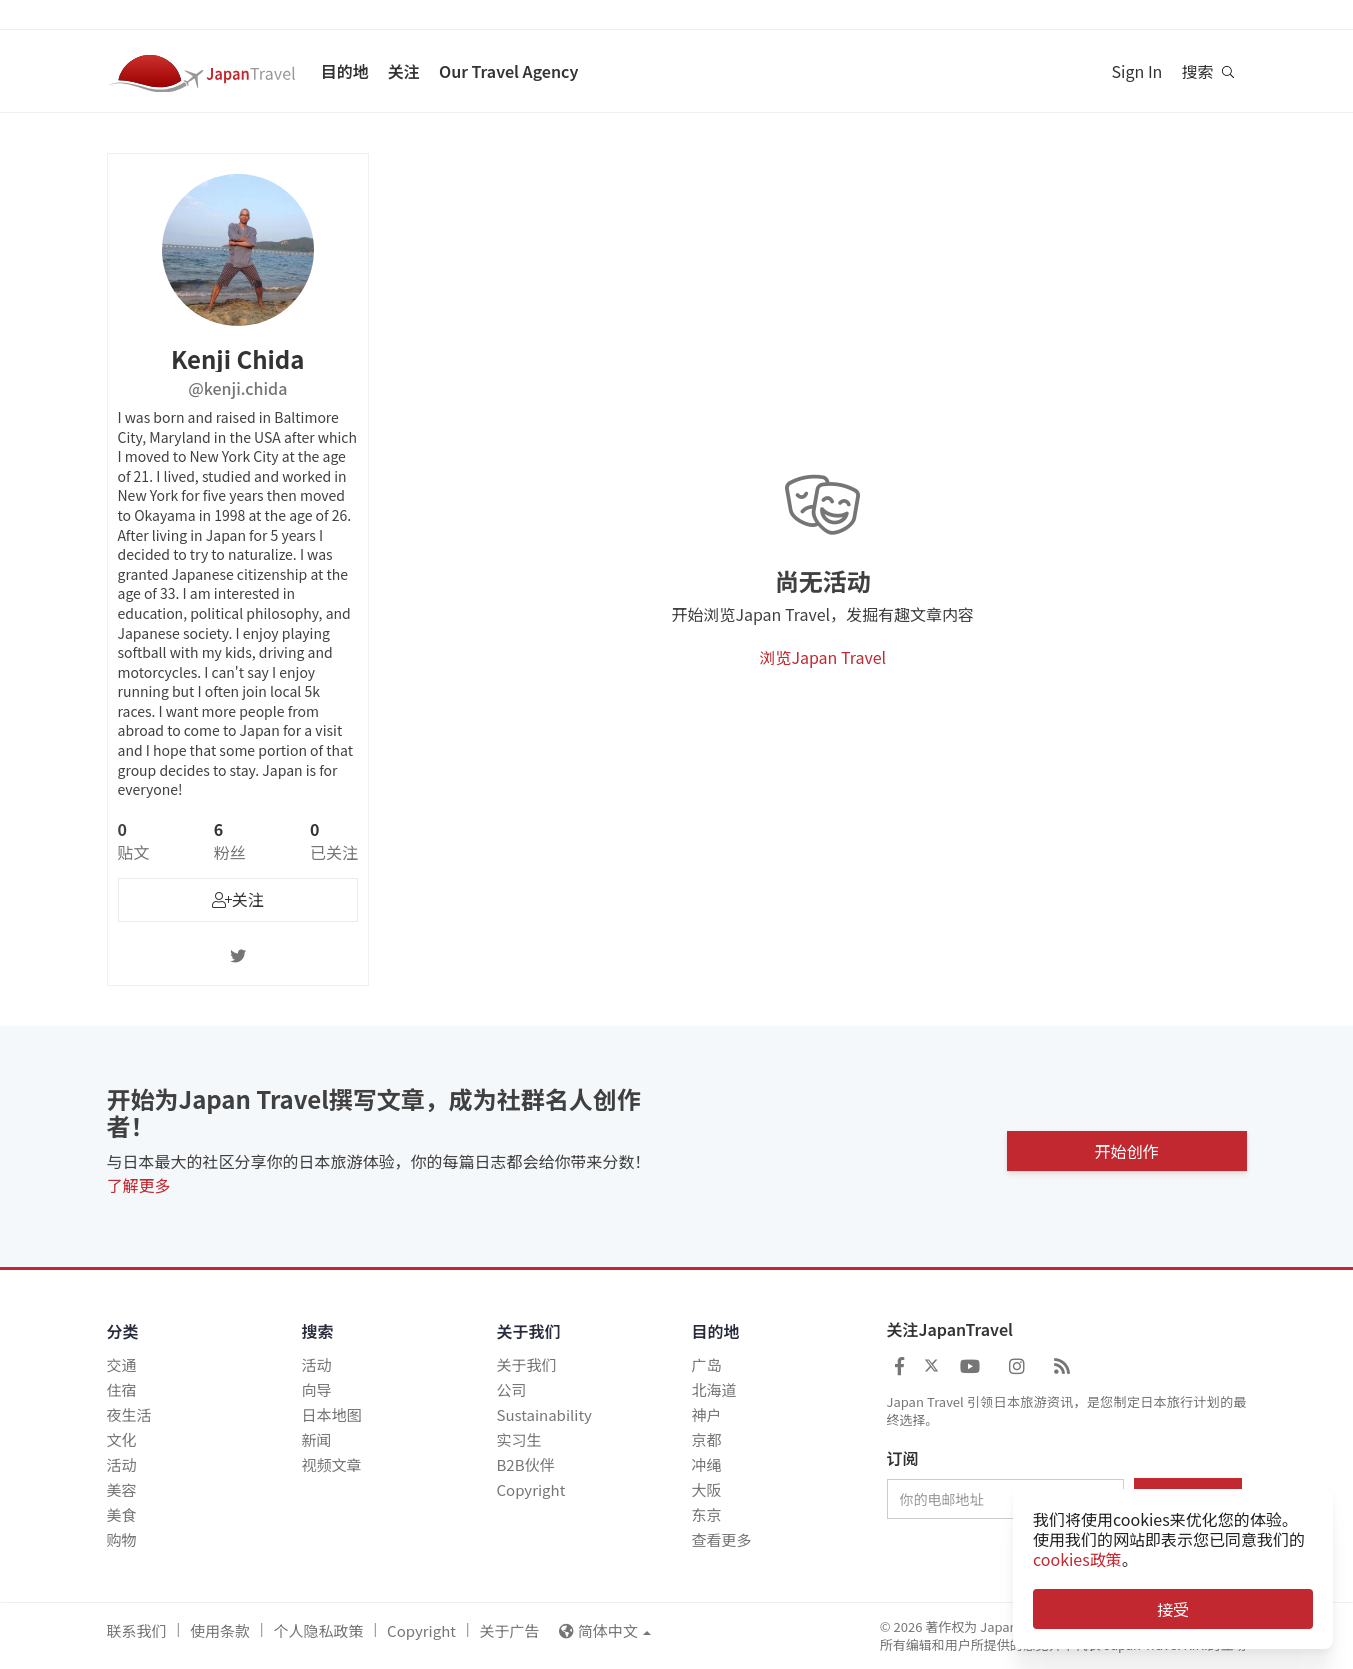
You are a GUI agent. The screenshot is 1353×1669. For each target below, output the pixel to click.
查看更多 (722, 1539)
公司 (512, 1389)
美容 (122, 1489)
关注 (404, 71)
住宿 (122, 1389)
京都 (707, 1439)
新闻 (317, 1439)
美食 (122, 1514)
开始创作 (1126, 1147)
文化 (122, 1439)
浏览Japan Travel (822, 657)
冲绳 (707, 1464)
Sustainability (544, 1414)
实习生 (519, 1439)
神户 (707, 1414)
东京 (707, 1514)
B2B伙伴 (526, 1464)
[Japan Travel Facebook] (899, 1365)
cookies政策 (1077, 1559)
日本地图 (332, 1414)
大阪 (707, 1489)
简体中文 (605, 1630)
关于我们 (527, 1364)
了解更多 (139, 1185)
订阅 (903, 1459)
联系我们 (137, 1630)
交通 (122, 1364)
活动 (122, 1464)
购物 (122, 1539)
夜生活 (129, 1414)
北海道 (714, 1389)
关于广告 (509, 1630)
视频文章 (332, 1464)
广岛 (707, 1364)
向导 (317, 1389)
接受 (1173, 1609)
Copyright (531, 1489)
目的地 (345, 71)
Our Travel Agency (508, 71)
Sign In (1137, 71)
